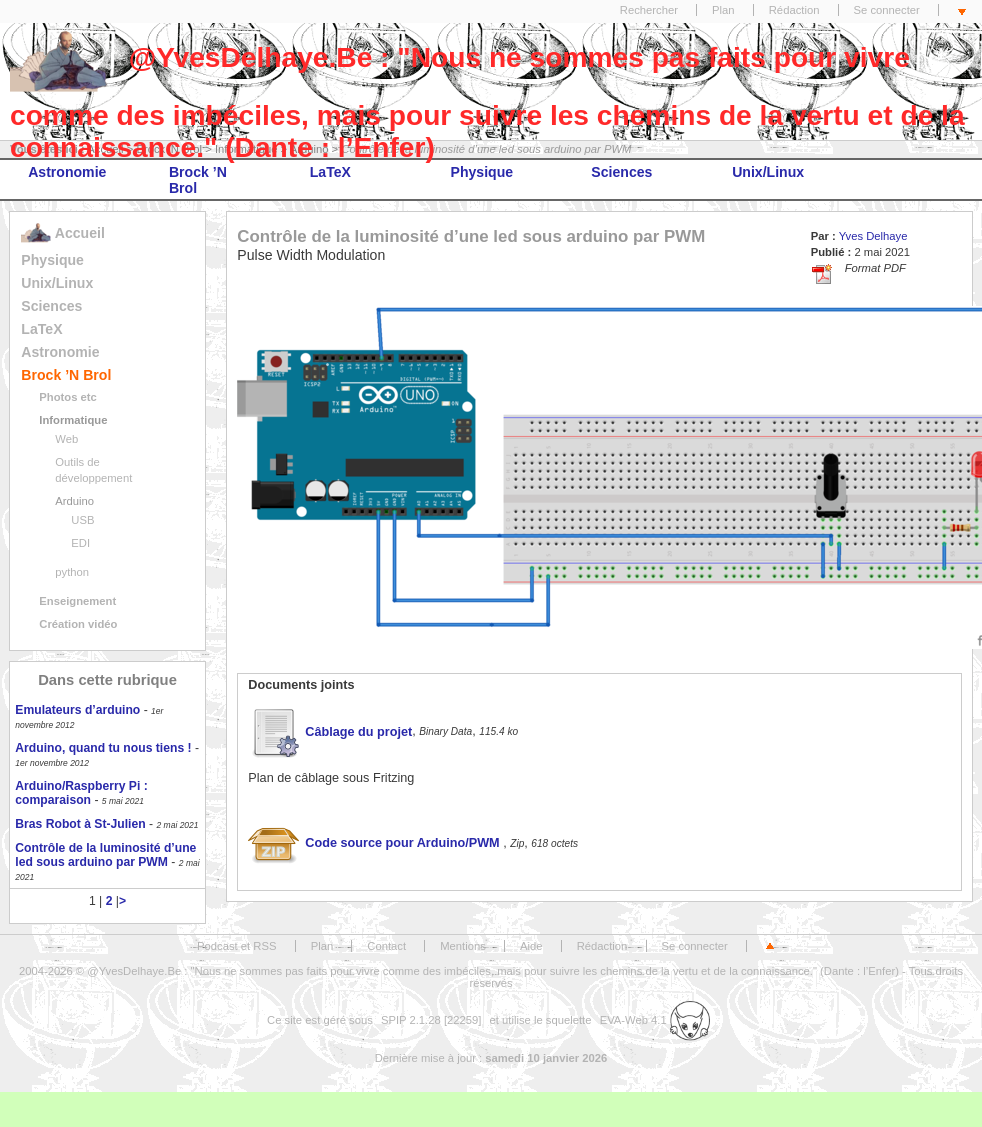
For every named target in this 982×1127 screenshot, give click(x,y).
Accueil (62, 233)
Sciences (621, 172)
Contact (386, 946)
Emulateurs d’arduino (77, 710)
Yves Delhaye (873, 236)
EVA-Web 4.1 (655, 1020)
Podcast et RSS (236, 946)
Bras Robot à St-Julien (80, 824)
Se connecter (887, 10)
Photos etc (68, 397)
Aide (531, 946)
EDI (80, 543)
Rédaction (794, 10)
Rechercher (649, 10)
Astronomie (67, 172)
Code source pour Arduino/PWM (375, 843)
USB (82, 520)
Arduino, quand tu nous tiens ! (103, 748)
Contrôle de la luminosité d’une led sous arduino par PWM (105, 855)
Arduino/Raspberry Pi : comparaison (81, 793)
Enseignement (77, 601)
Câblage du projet (330, 732)
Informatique (73, 420)
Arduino (74, 501)
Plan (723, 10)
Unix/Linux (768, 172)
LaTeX (330, 172)
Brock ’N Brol (198, 180)
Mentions (463, 946)
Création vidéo (78, 624)
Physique (482, 172)
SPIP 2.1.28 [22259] (431, 1020)
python (72, 572)
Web (66, 439)
